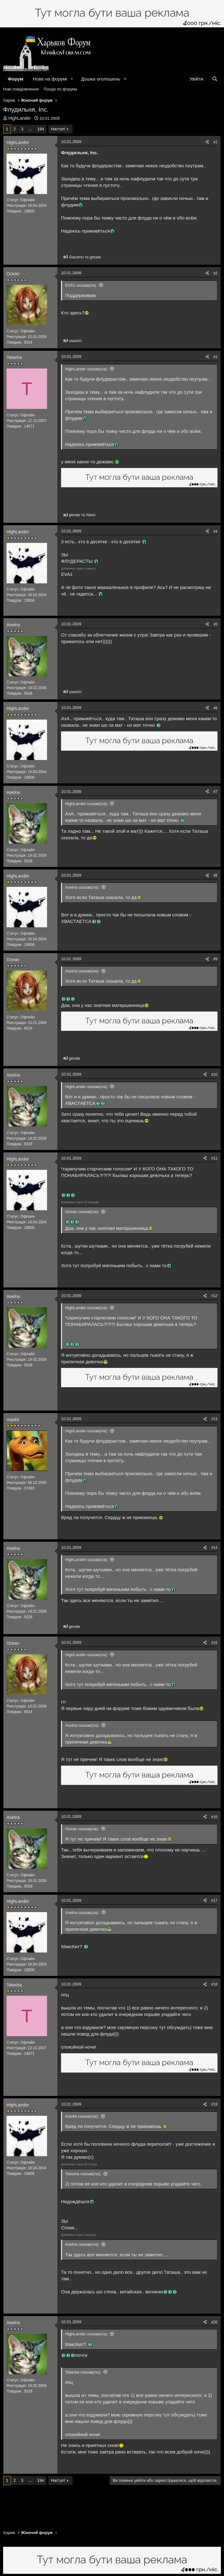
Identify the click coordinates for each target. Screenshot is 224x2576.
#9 (215, 959)
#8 (215, 875)
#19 (214, 2104)
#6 (215, 708)
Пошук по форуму (60, 89)
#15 (214, 1643)
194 (40, 129)
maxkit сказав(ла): (82, 2116)
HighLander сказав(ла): (86, 369)
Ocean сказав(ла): (82, 1211)
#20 (214, 2322)
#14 (214, 1547)
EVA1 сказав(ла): (81, 285)
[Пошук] (215, 79)
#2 (215, 273)
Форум (15, 78)
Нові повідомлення (21, 89)
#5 (215, 624)
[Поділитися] (207, 142)
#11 (214, 1158)
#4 (215, 531)
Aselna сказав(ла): (82, 887)
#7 (215, 792)
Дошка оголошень (100, 78)
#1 (215, 142)
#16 (214, 1817)
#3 (215, 357)
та (85, 257)
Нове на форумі (50, 78)
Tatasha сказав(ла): (83, 2173)
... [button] (30, 129)
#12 (214, 1296)
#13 (214, 1419)
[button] (72, 79)
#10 (214, 1075)
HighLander (19, 118)
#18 (214, 1984)
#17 (214, 1900)
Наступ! (58, 129)
